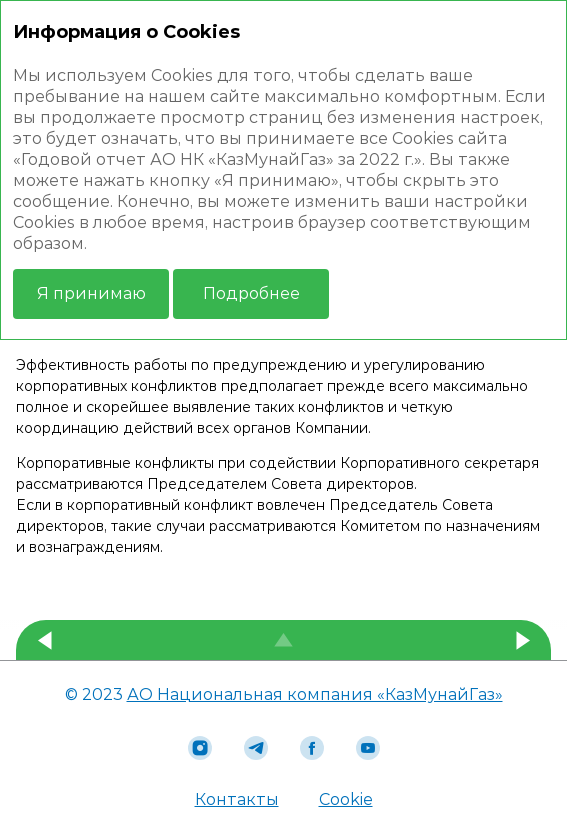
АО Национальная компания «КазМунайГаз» (315, 694)
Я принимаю (91, 293)
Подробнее (251, 293)
